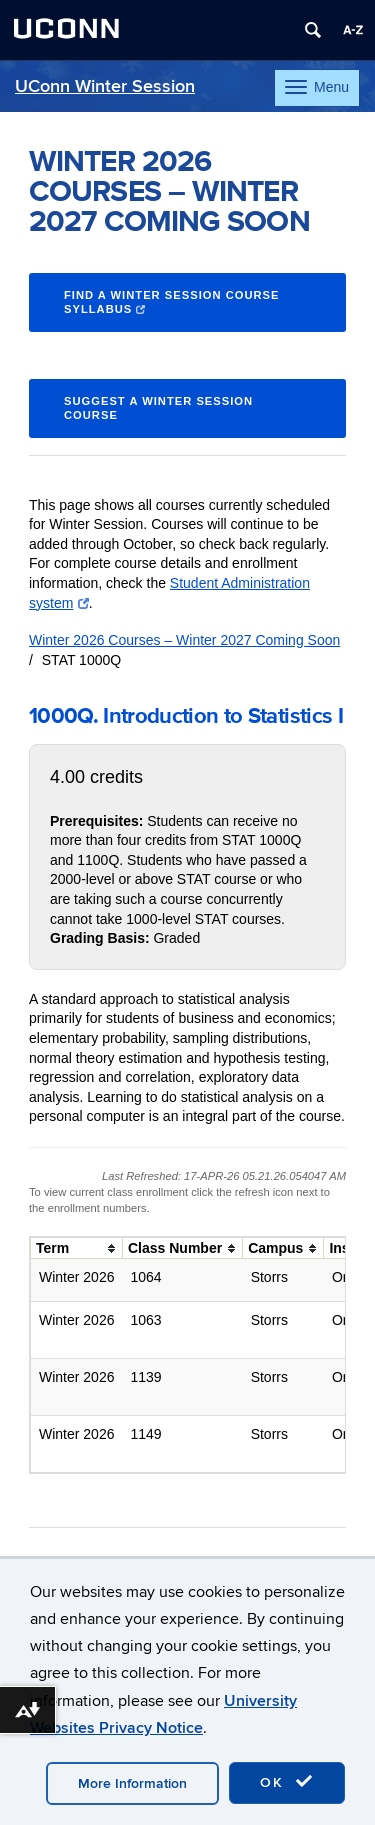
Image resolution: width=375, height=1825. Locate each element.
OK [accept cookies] (287, 1782)
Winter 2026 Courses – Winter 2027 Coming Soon (184, 640)
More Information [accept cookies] (132, 1783)
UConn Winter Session (105, 86)
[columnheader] (77, 1248)
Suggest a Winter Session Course (158, 408)
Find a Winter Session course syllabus (172, 302)
